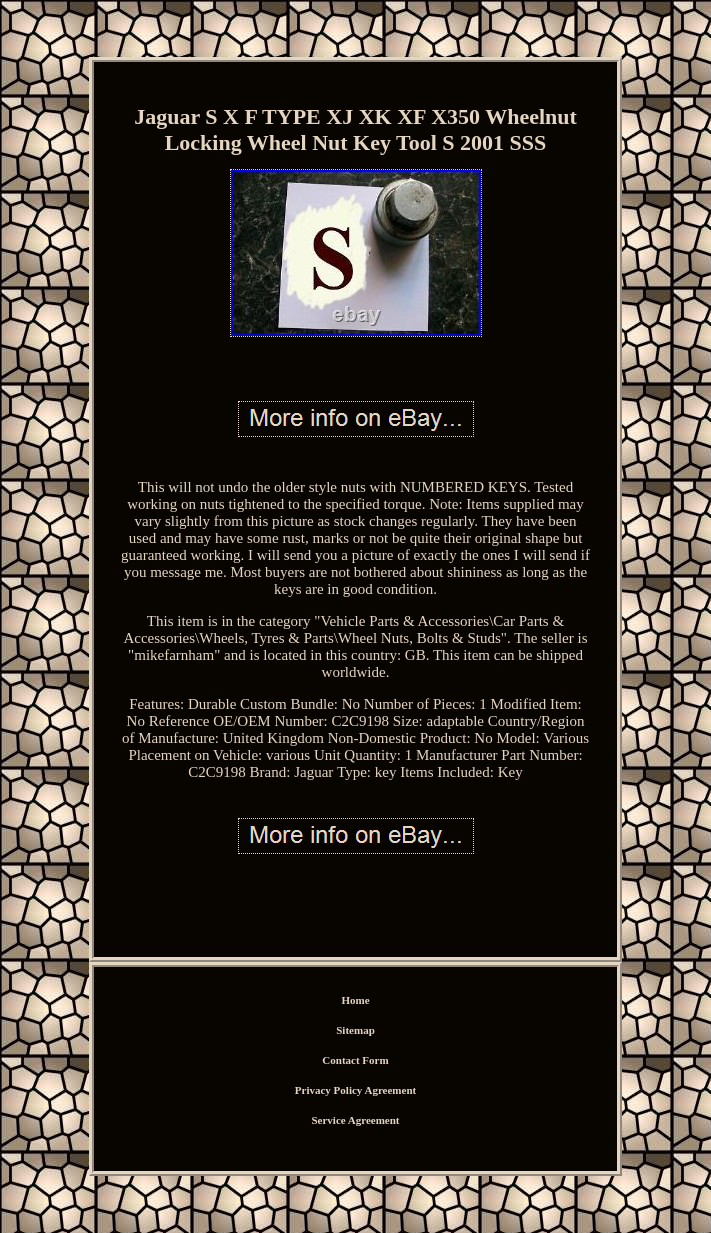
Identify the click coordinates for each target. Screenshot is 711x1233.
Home (355, 1000)
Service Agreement (355, 1120)
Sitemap (355, 1030)
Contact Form (355, 1060)
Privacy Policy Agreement (355, 1090)
